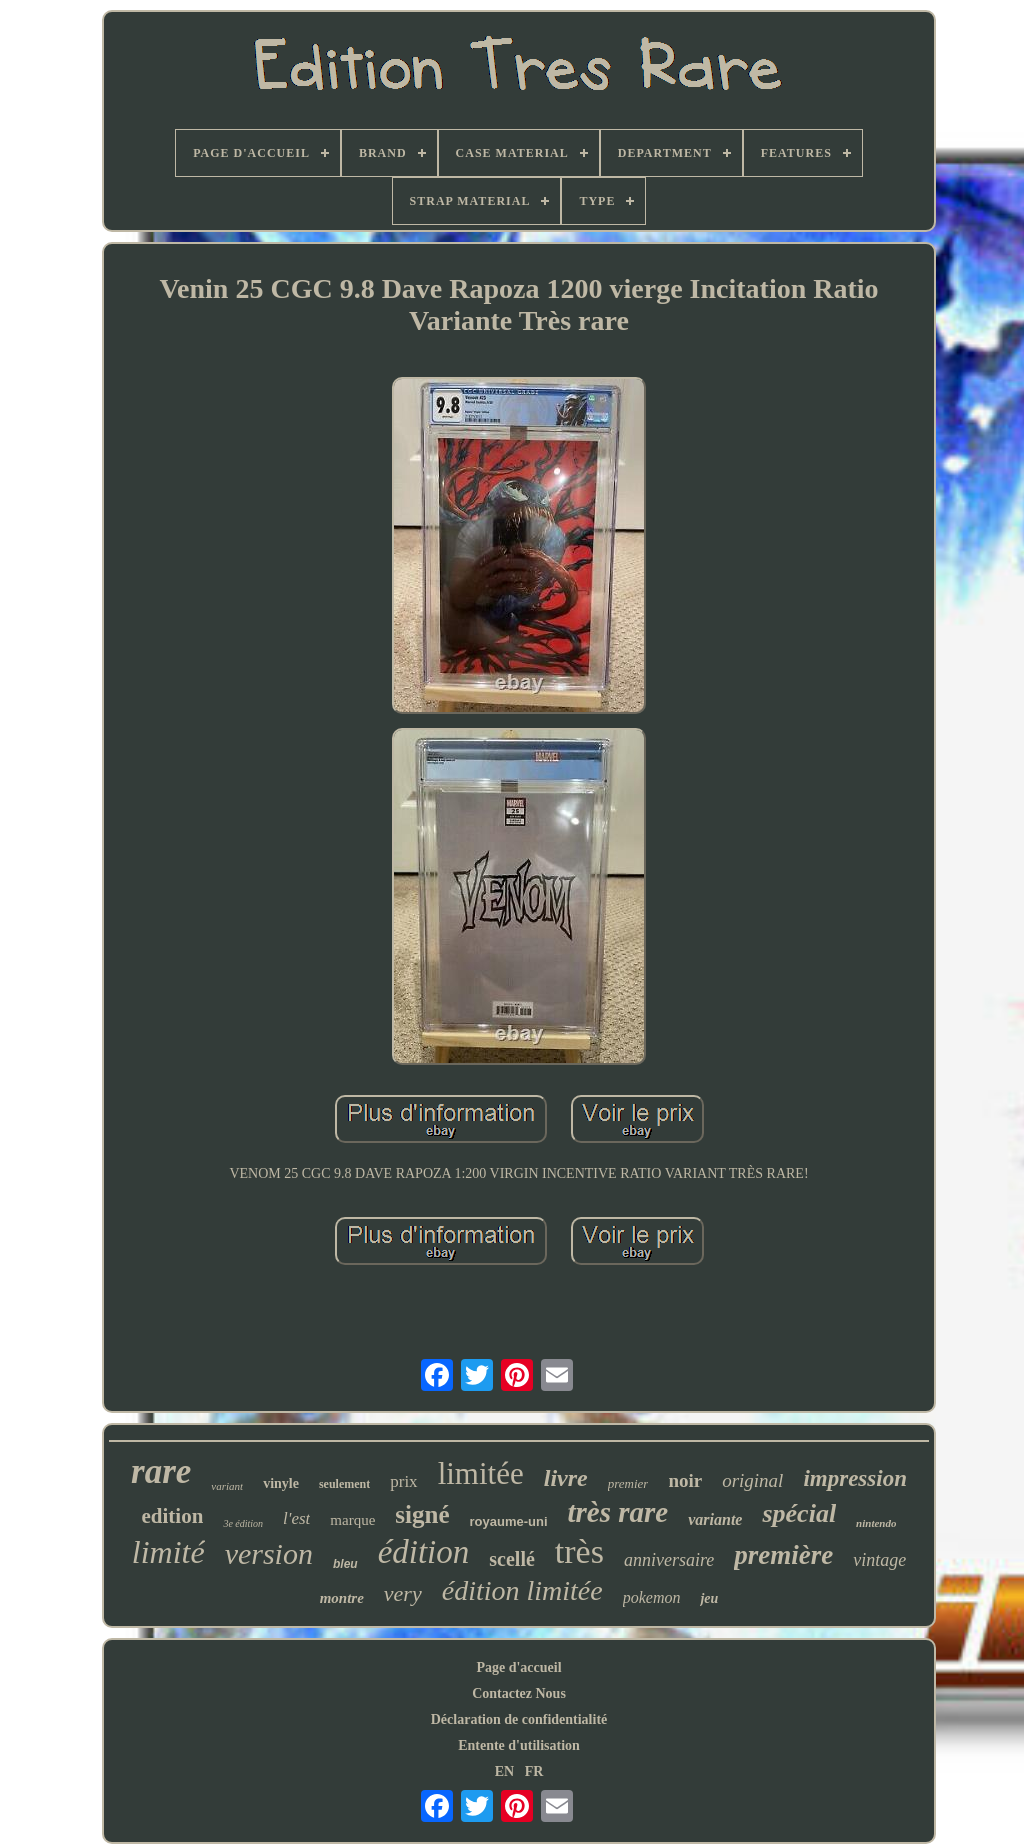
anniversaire (669, 1560)
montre (342, 1598)
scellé (512, 1559)
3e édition (243, 1523)
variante (715, 1519)
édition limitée (522, 1590)
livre (566, 1478)
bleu (345, 1564)
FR (534, 1771)
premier (628, 1483)
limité (168, 1552)
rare (161, 1471)
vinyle (281, 1483)
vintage (879, 1560)
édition (424, 1552)
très (579, 1551)
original (752, 1480)
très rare (618, 1512)
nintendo (876, 1523)
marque (352, 1520)
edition (173, 1516)
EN (504, 1771)
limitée (481, 1473)
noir (685, 1480)
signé (422, 1514)
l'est (296, 1518)
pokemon (652, 1597)
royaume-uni (509, 1521)
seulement (344, 1484)
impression (855, 1478)
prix (403, 1481)
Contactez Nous (519, 1693)
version (269, 1553)
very (403, 1593)
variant (227, 1486)
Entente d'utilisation (519, 1745)
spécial (799, 1513)
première (783, 1555)
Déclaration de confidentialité (519, 1719)
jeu (709, 1598)
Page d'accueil (518, 1667)
